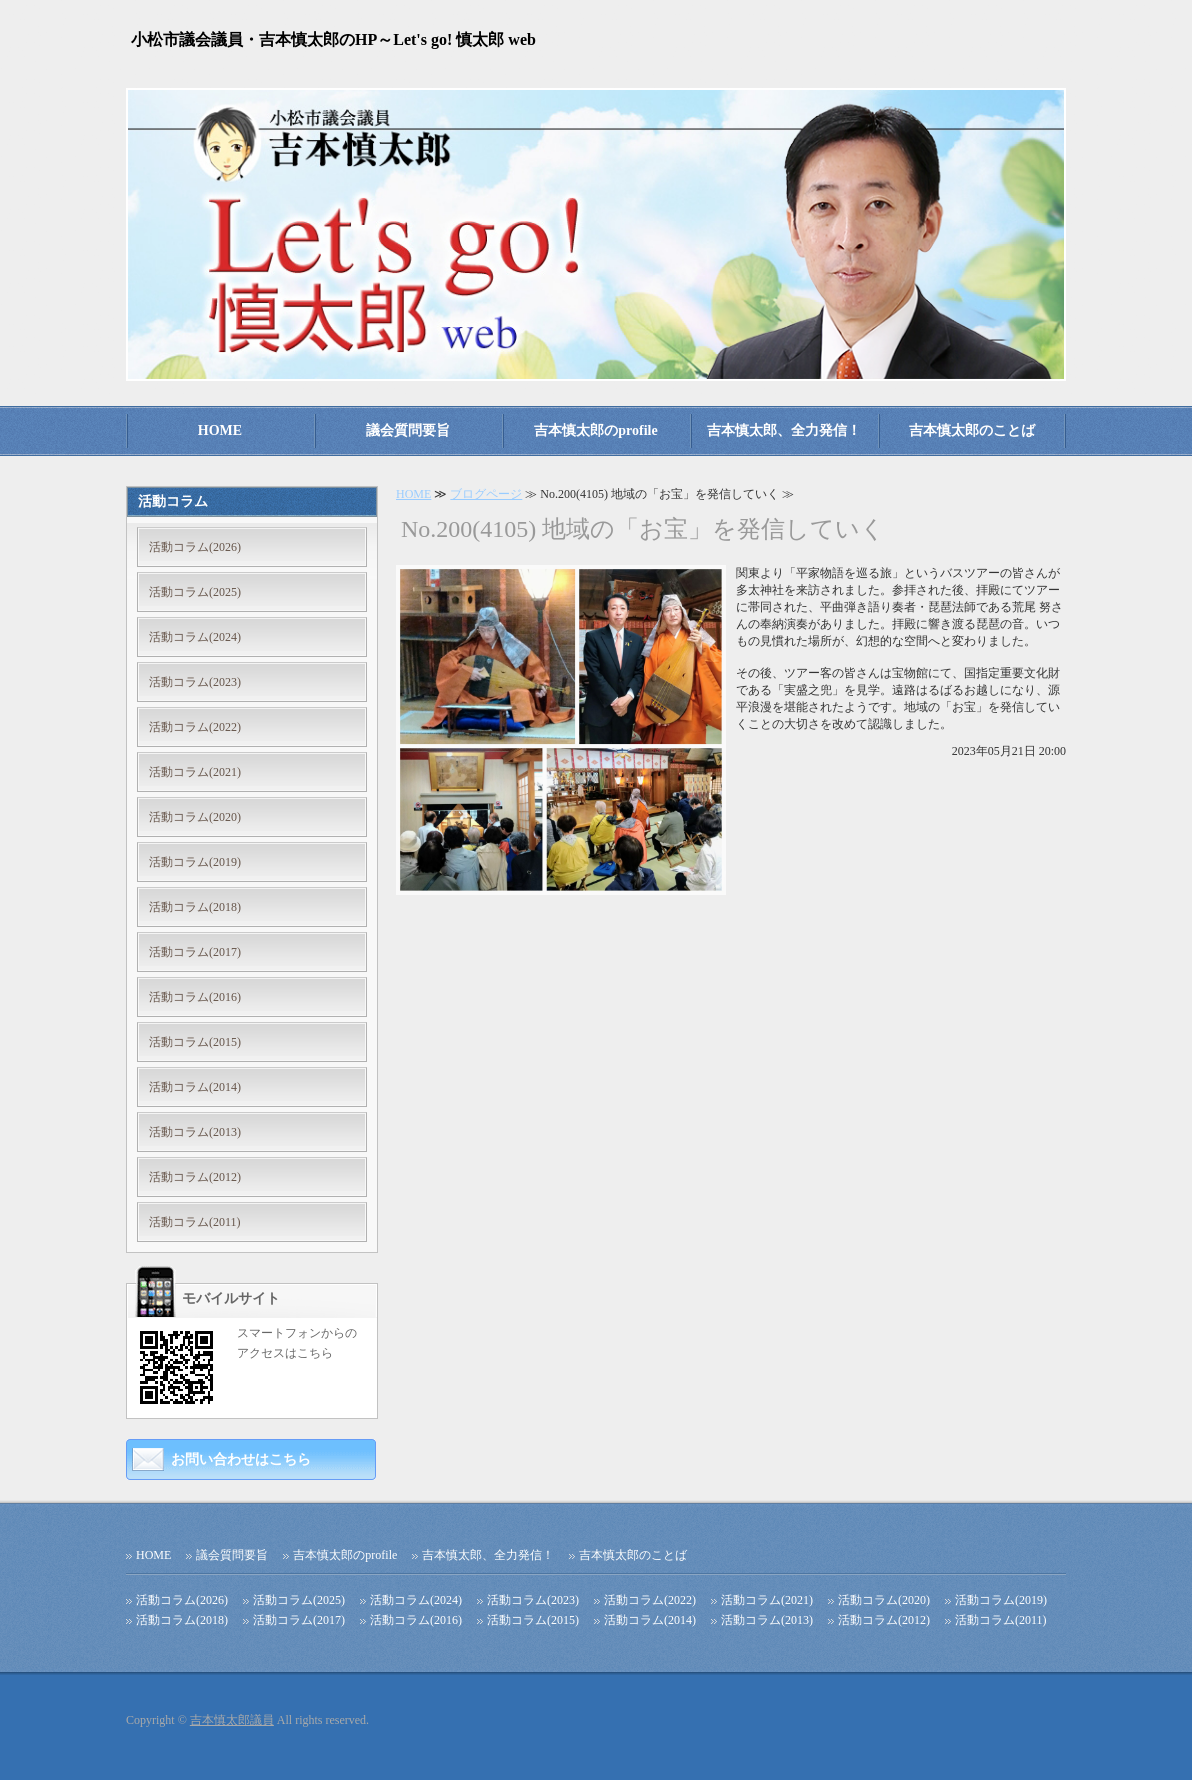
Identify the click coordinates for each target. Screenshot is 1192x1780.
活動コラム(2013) (195, 1132)
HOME (220, 430)
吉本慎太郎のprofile (595, 430)
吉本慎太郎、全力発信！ (784, 430)
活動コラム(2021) (195, 772)
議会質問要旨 (408, 430)
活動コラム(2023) (195, 682)
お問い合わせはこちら (241, 1459)
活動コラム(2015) (195, 1042)
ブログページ (486, 494)
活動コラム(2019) (195, 862)
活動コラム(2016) (195, 997)
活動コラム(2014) (195, 1087)
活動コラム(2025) (195, 592)
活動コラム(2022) (195, 727)
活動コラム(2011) (195, 1222)
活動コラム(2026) (195, 547)
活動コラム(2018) (195, 907)
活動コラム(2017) (195, 952)
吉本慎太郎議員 (232, 1720)
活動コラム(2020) (195, 817)
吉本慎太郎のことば (972, 430)
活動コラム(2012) (195, 1177)
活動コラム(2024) (195, 637)
